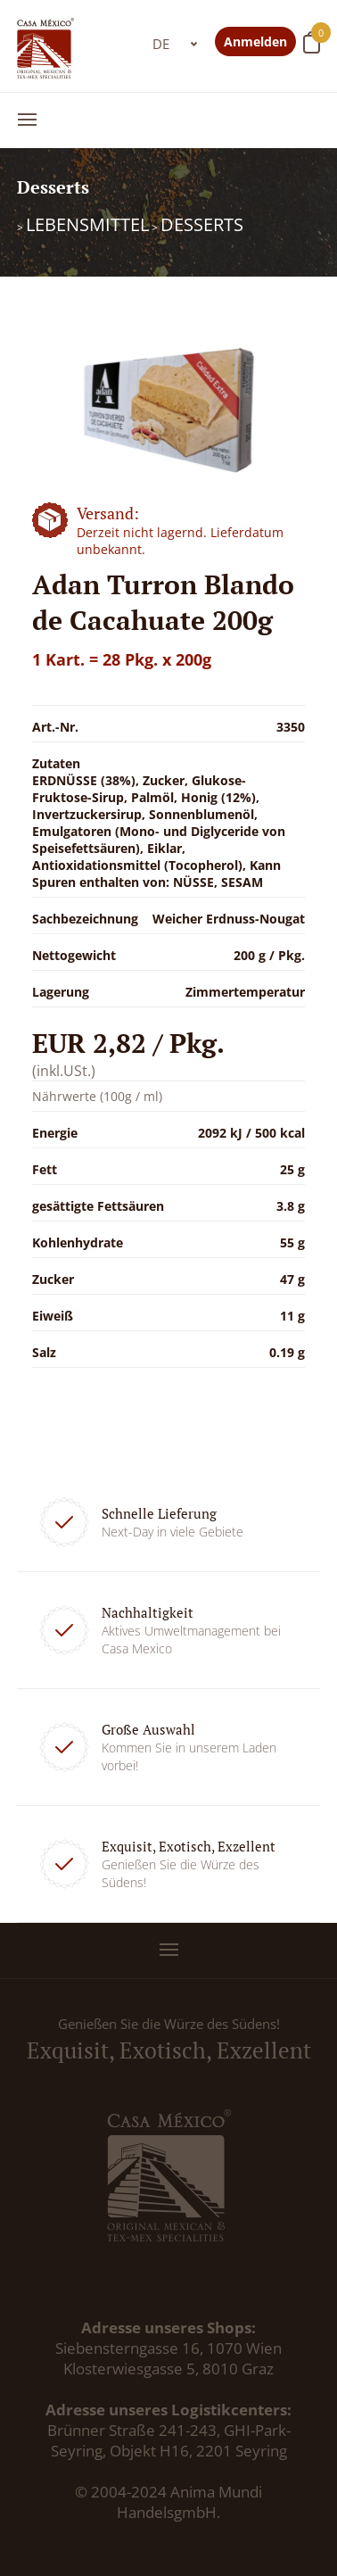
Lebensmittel (87, 224)
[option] (169, 407)
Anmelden (255, 41)
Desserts (201, 224)
